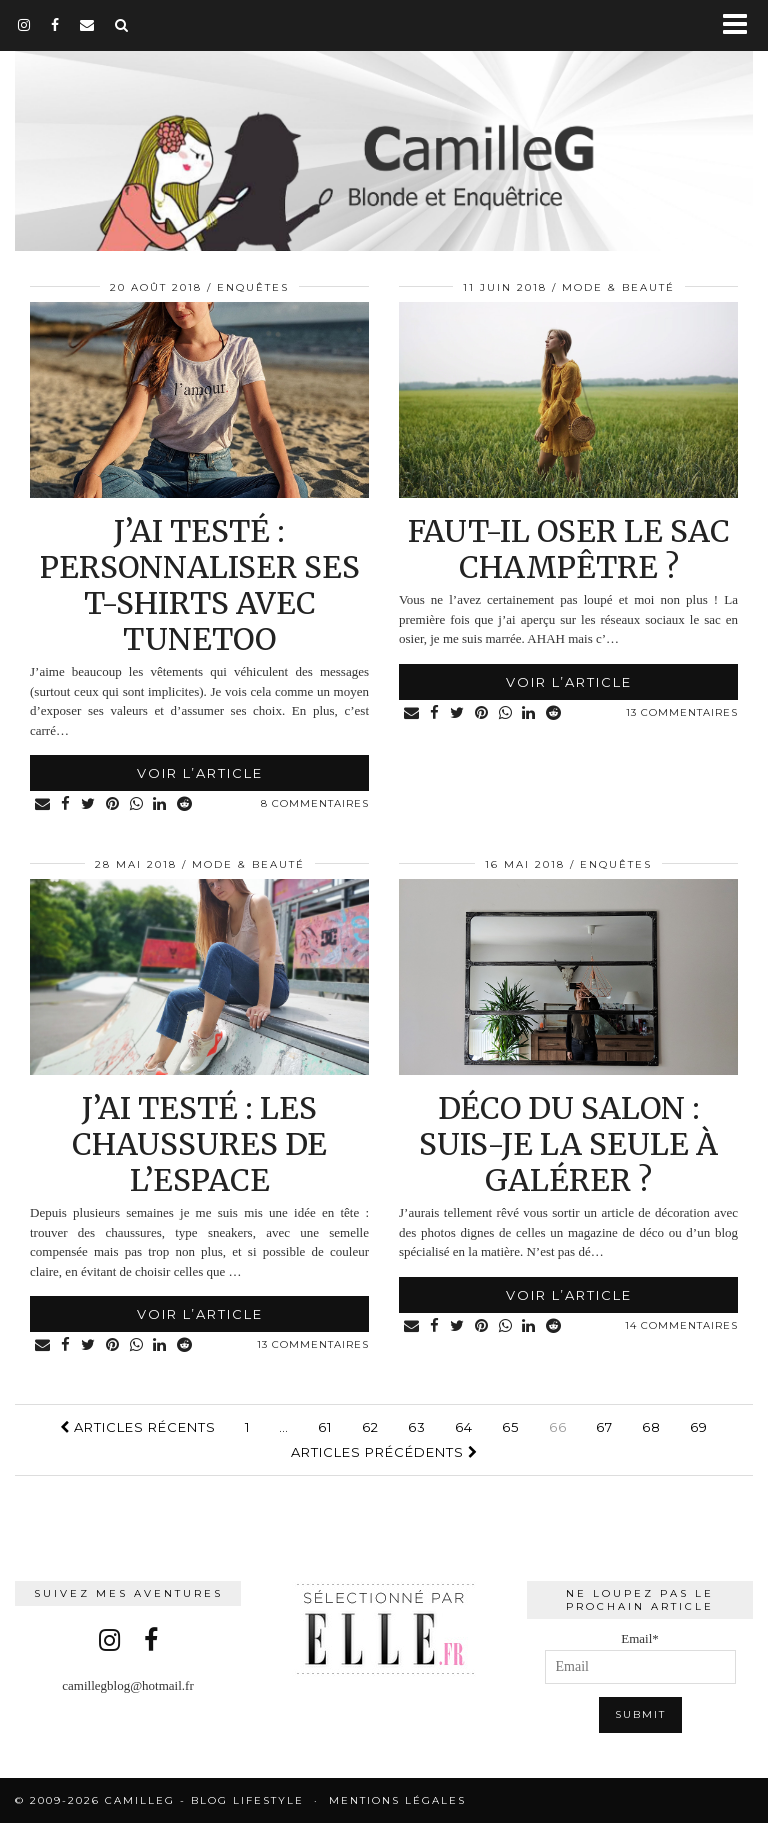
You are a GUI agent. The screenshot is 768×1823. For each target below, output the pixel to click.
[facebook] (55, 25)
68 (651, 1427)
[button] (741, 25)
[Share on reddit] (186, 804)
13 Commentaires (682, 712)
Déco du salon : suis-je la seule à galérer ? (568, 1144)
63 (417, 1427)
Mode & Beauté (618, 287)
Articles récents (138, 1427)
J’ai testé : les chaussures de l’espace (199, 1144)
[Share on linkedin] (161, 804)
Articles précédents (384, 1452)
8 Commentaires (315, 803)
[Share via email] (43, 804)
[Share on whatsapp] (137, 804)
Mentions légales (397, 1800)
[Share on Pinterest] (113, 804)
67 (604, 1427)
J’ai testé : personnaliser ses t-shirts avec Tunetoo (200, 585)
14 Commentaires (681, 1325)
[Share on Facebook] (66, 804)
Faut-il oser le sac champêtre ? (569, 549)
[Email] (87, 25)
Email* (640, 1657)
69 (699, 1427)
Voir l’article (200, 773)
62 (370, 1427)
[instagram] (24, 25)
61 (325, 1427)
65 (510, 1427)
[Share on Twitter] (88, 804)
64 (464, 1427)
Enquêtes (253, 287)
